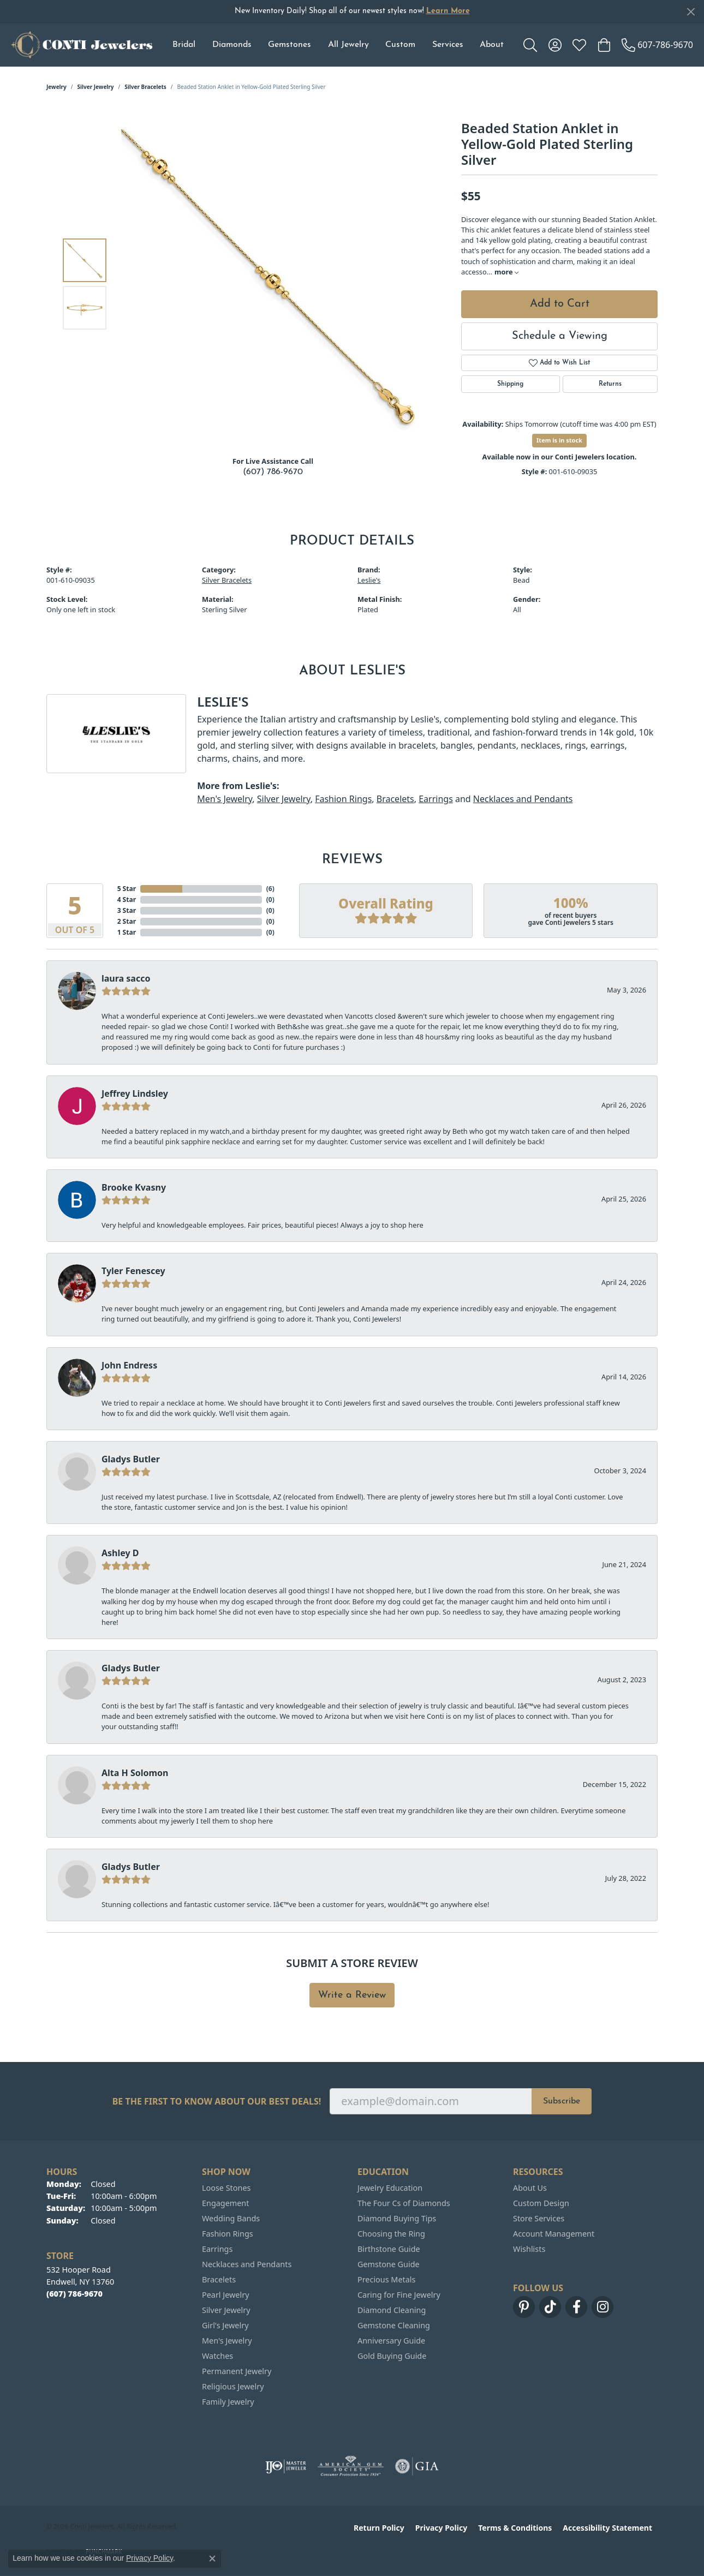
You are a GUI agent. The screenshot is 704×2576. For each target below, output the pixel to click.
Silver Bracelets (145, 87)
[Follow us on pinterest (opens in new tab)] (524, 2307)
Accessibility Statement (607, 2528)
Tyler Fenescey (133, 1271)
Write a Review (352, 1995)
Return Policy (379, 2528)
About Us (530, 2188)
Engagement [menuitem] (225, 2203)
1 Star (126, 932)
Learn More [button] (448, 11)
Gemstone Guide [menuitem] (388, 2264)
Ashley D (120, 1553)
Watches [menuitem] (217, 2356)
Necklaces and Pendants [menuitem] (246, 2264)
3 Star (126, 910)
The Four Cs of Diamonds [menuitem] (403, 2203)
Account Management (553, 2233)
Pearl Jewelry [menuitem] (225, 2295)
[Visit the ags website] (350, 2466)
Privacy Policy (441, 2528)
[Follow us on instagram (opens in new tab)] (602, 2307)
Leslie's (368, 580)
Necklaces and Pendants (523, 799)
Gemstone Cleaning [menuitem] (393, 2325)
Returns (610, 384)
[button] (530, 45)
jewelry (56, 87)
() (270, 888)
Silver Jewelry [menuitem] (226, 2310)
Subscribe (561, 2101)
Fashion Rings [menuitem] (227, 2233)
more (506, 272)
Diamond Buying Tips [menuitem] (396, 2218)
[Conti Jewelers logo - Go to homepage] (81, 45)
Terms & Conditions (515, 2528)
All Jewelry (348, 44)
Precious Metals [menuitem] (386, 2279)
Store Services (538, 2218)
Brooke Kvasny (134, 1187)
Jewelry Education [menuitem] (389, 2188)
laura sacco (126, 978)
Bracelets (395, 799)
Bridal (183, 44)
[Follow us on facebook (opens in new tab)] (576, 2307)
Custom (400, 44)
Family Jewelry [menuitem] (228, 2401)
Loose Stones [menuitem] (226, 2188)
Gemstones (289, 44)
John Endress (129, 1365)
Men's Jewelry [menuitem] (227, 2340)
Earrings (436, 799)
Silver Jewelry (95, 87)
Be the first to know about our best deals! (216, 2101)
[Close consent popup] (212, 2558)
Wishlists (529, 2249)
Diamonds (232, 44)
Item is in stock (559, 440)
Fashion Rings (343, 799)
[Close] (690, 12)
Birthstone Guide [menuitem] (388, 2249)
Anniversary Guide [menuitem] (391, 2340)
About (492, 44)
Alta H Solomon (135, 1773)
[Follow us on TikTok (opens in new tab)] (550, 2307)
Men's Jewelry (224, 799)
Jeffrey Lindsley (135, 1093)
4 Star (126, 899)
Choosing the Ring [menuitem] (391, 2233)
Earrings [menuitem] (217, 2249)
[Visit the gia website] (417, 2466)
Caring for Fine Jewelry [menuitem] (398, 2295)
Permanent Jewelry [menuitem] (236, 2371)
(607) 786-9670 (273, 472)
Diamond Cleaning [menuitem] (391, 2310)
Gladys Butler (131, 1459)
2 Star (126, 921)
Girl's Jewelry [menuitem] (225, 2325)
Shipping (510, 384)
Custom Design (541, 2203)
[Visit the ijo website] (285, 2466)
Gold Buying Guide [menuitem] (391, 2356)
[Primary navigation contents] (338, 45)
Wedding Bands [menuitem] (231, 2218)
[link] (657, 45)
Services (447, 44)
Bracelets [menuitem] (219, 2279)
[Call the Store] (74, 2293)
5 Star (126, 888)
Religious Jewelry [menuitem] (233, 2386)
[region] (275, 283)
